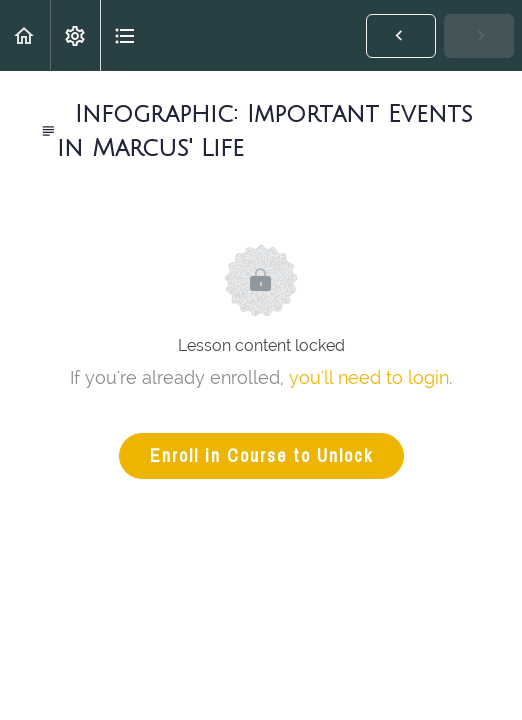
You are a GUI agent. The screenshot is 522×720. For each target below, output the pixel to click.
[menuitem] (75, 35)
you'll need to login (369, 377)
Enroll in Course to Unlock (261, 455)
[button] (25, 35)
